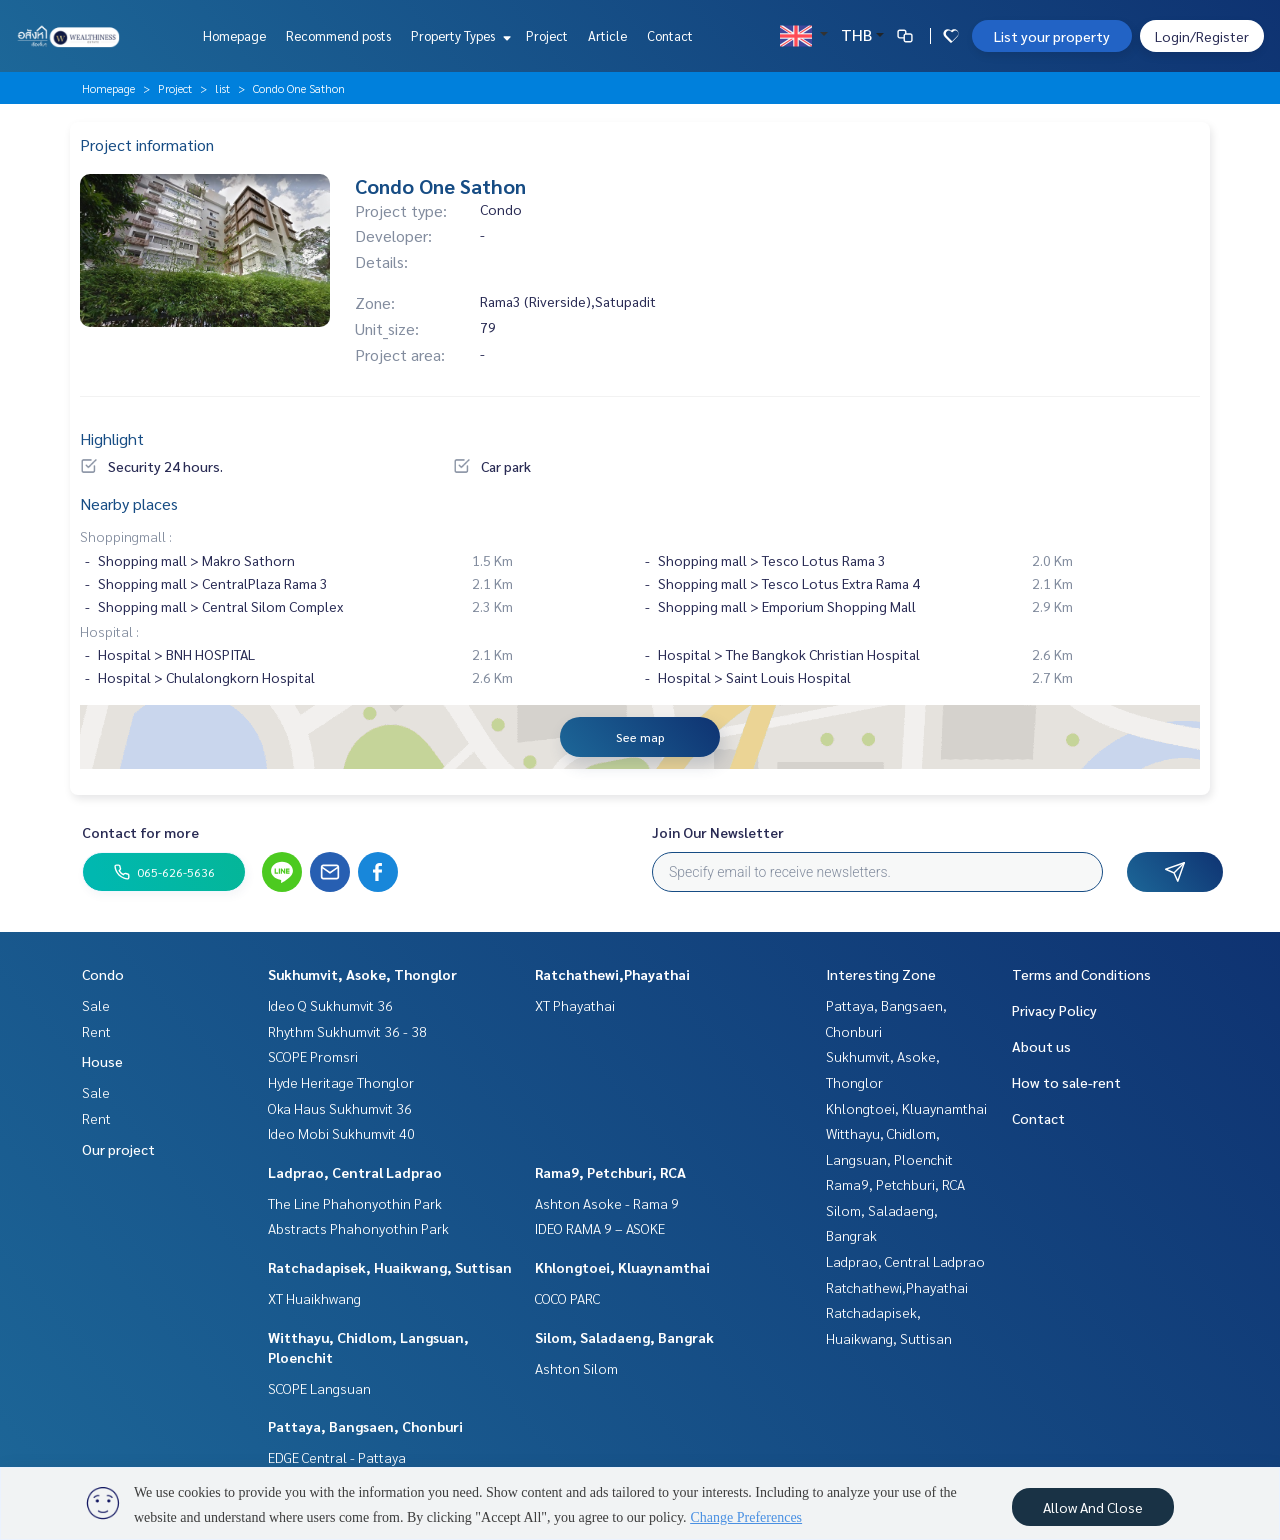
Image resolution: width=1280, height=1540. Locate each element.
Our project (118, 1149)
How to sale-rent (1066, 1082)
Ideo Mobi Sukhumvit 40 (341, 1133)
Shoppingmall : (126, 536)
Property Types (458, 35)
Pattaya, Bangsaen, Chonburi (365, 1426)
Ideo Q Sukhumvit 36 (330, 1005)
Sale (96, 1005)
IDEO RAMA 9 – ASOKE (600, 1228)
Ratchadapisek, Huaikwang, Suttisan (390, 1267)
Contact (670, 35)
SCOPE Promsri (313, 1056)
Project (547, 35)
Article (607, 35)
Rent (96, 1031)
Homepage (234, 35)
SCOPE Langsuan (319, 1388)
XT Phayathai (575, 1005)
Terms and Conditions (1081, 974)
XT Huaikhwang (314, 1298)
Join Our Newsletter (718, 832)
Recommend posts (338, 35)
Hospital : (109, 631)
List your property (1052, 36)
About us (1041, 1046)
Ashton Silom (576, 1368)
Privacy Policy (1054, 1010)
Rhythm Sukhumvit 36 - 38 (347, 1031)
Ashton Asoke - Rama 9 (607, 1203)
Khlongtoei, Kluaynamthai (622, 1267)
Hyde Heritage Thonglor (341, 1082)
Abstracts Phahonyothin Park (358, 1228)
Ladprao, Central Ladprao (355, 1172)
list (222, 88)
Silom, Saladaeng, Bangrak (624, 1337)
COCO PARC (567, 1298)
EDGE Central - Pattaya (337, 1457)
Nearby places (129, 503)
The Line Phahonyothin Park (355, 1203)
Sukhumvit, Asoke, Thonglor (362, 974)
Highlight (112, 438)
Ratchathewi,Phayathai (612, 974)
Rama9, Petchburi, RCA (610, 1172)
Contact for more (140, 832)
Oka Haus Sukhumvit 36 (340, 1108)
